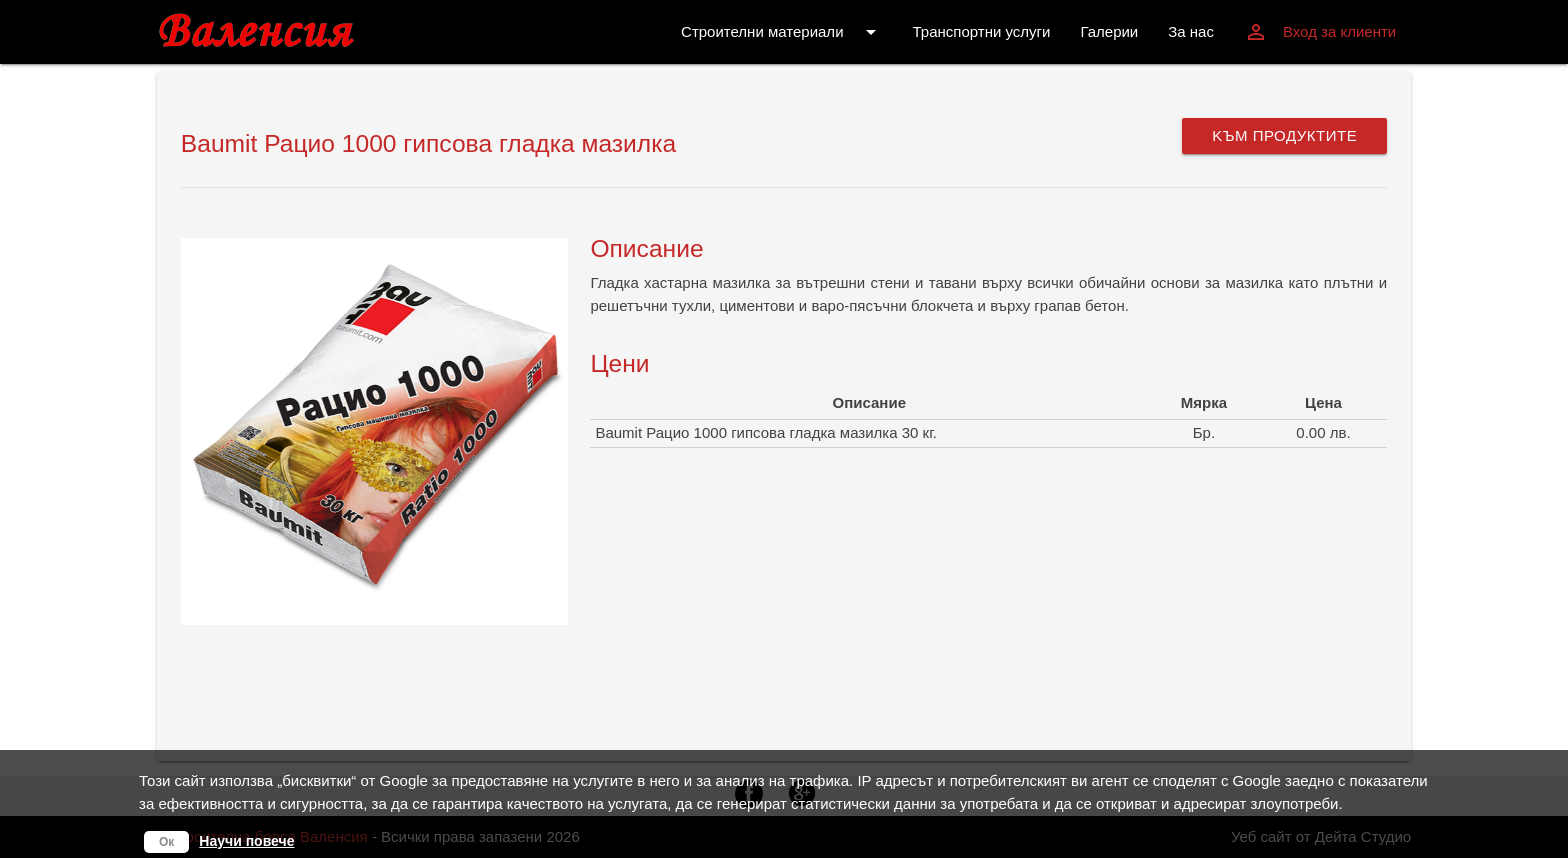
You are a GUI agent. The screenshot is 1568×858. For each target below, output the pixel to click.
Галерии (1109, 31)
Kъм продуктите (1284, 135)
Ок (166, 842)
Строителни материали (781, 32)
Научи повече (246, 841)
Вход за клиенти (1320, 32)
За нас (1191, 31)
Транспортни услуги (982, 31)
